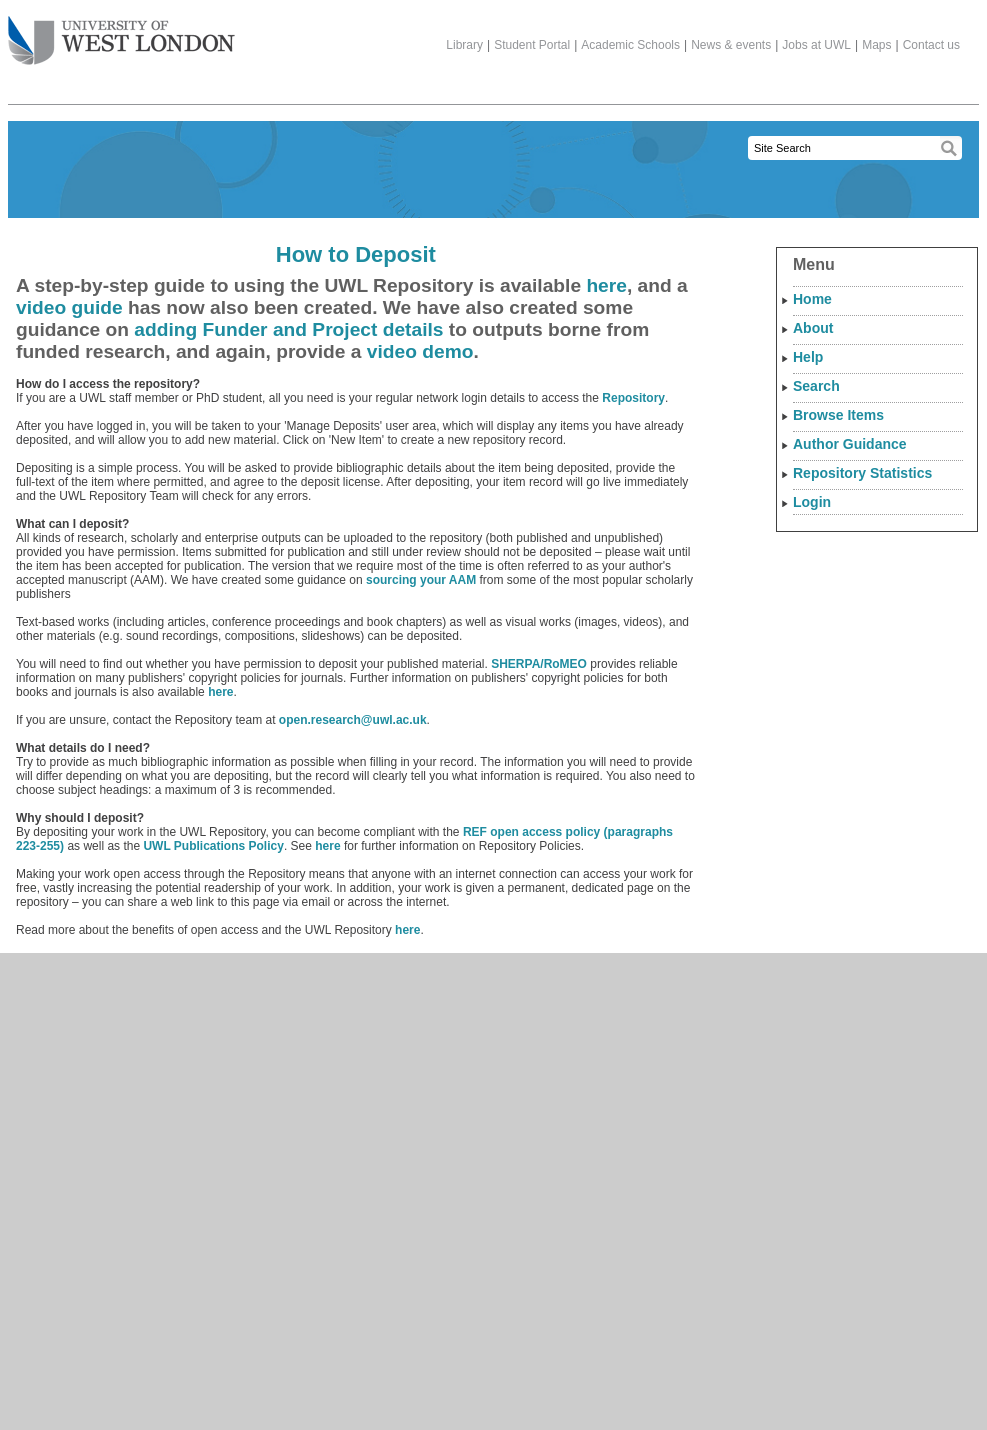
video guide (69, 307)
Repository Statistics (862, 473)
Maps (876, 45)
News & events (731, 45)
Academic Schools (630, 45)
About (813, 328)
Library (464, 45)
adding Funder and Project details (288, 329)
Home (812, 299)
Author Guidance (850, 444)
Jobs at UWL (816, 45)
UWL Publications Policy (213, 846)
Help (808, 357)
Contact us (931, 45)
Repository (633, 398)
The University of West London (121, 33)
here (606, 285)
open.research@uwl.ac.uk (353, 720)
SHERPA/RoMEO (539, 664)
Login (812, 502)
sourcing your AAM (421, 580)
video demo (420, 351)
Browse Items (838, 415)
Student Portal (532, 45)
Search (816, 386)
